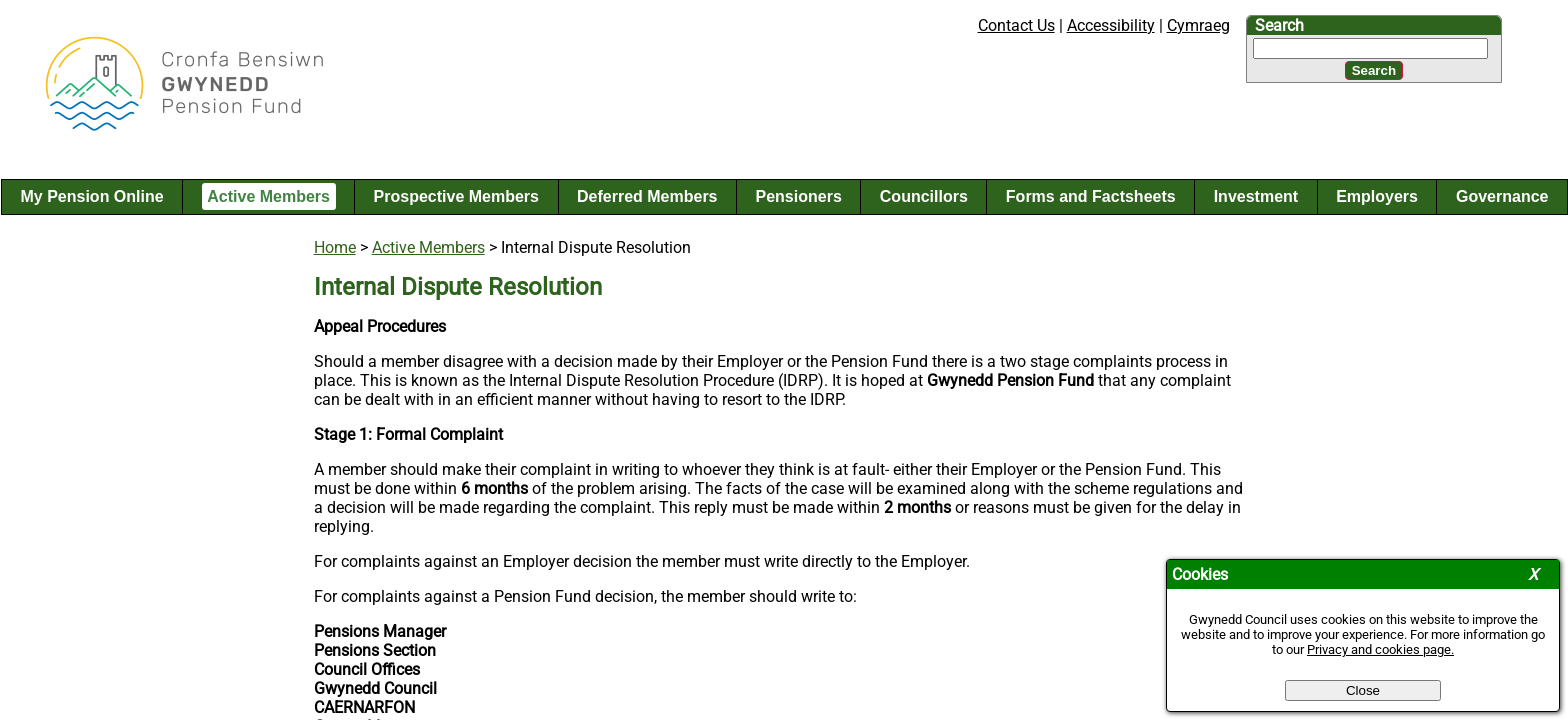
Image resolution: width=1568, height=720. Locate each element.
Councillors (924, 196)
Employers (1377, 196)
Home (335, 247)
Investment (1256, 196)
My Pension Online (92, 196)
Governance (1502, 196)
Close (1363, 690)
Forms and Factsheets (1091, 196)
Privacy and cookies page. (1380, 649)
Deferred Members (647, 196)
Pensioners (799, 196)
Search (1279, 25)
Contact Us (1016, 25)
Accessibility (1111, 25)
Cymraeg (1198, 25)
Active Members (268, 196)
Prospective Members (456, 196)
